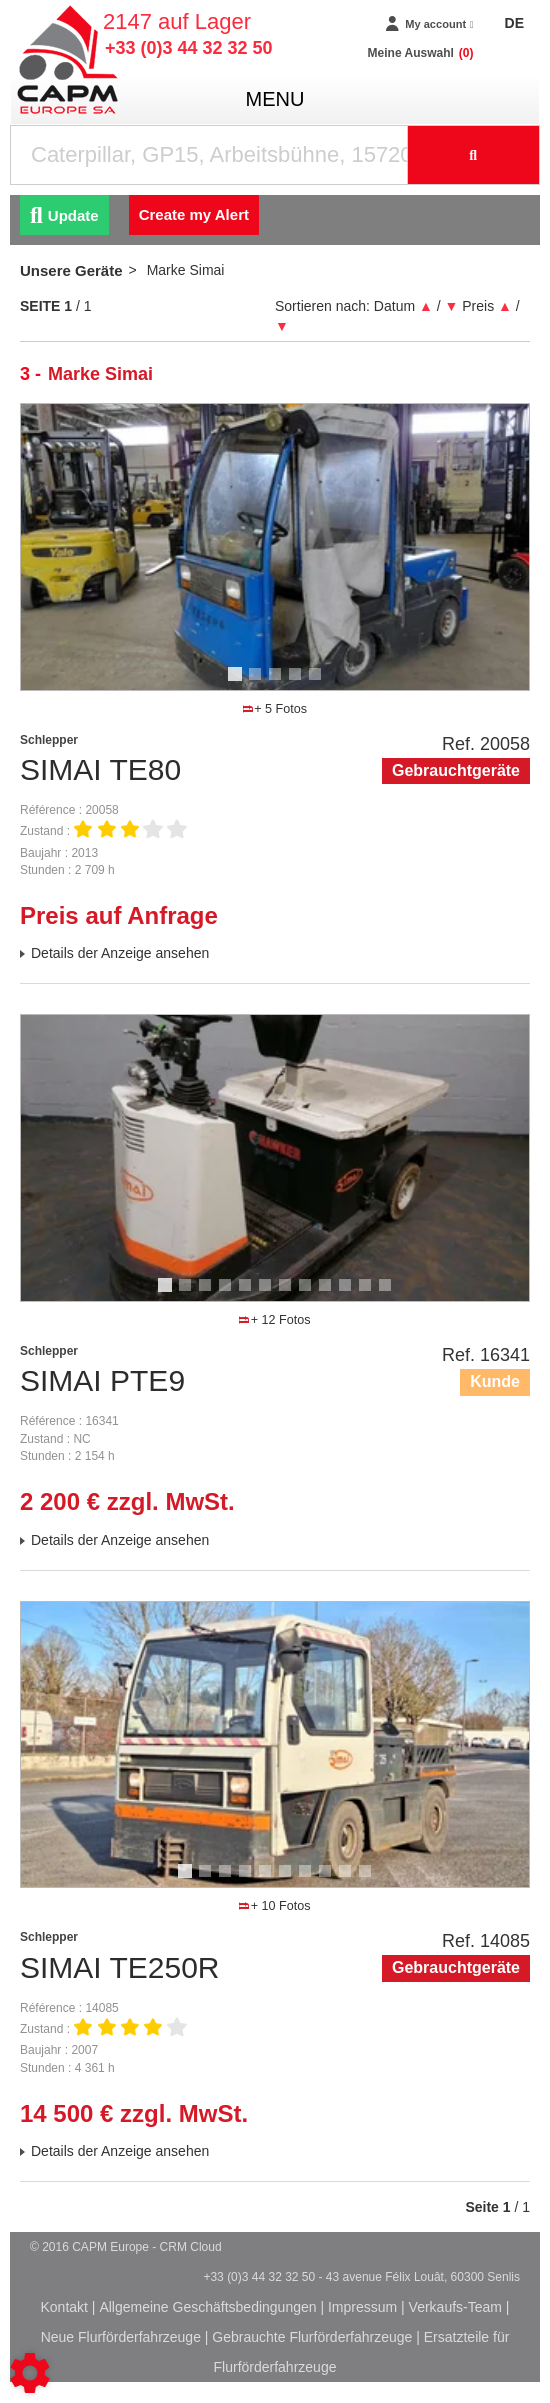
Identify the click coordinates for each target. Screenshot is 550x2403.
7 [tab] (288, 1294)
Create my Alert (194, 214)
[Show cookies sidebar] (30, 2373)
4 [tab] (298, 683)
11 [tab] (372, 1294)
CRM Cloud (191, 2247)
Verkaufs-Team (455, 2307)
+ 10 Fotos (274, 1906)
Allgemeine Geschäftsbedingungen (207, 2307)
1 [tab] (238, 683)
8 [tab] (308, 1294)
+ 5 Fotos (275, 709)
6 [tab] (268, 1294)
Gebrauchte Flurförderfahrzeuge (312, 2337)
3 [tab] (278, 683)
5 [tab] (318, 683)
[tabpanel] (275, 547)
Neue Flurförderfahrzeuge (121, 2337)
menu (275, 99)
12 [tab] (392, 1294)
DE (514, 23)
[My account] (429, 24)
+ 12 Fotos (274, 1320)
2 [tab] (258, 683)
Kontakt (63, 2307)
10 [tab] (352, 1294)
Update (64, 215)
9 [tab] (328, 1294)
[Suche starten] (474, 155)
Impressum (362, 2307)
